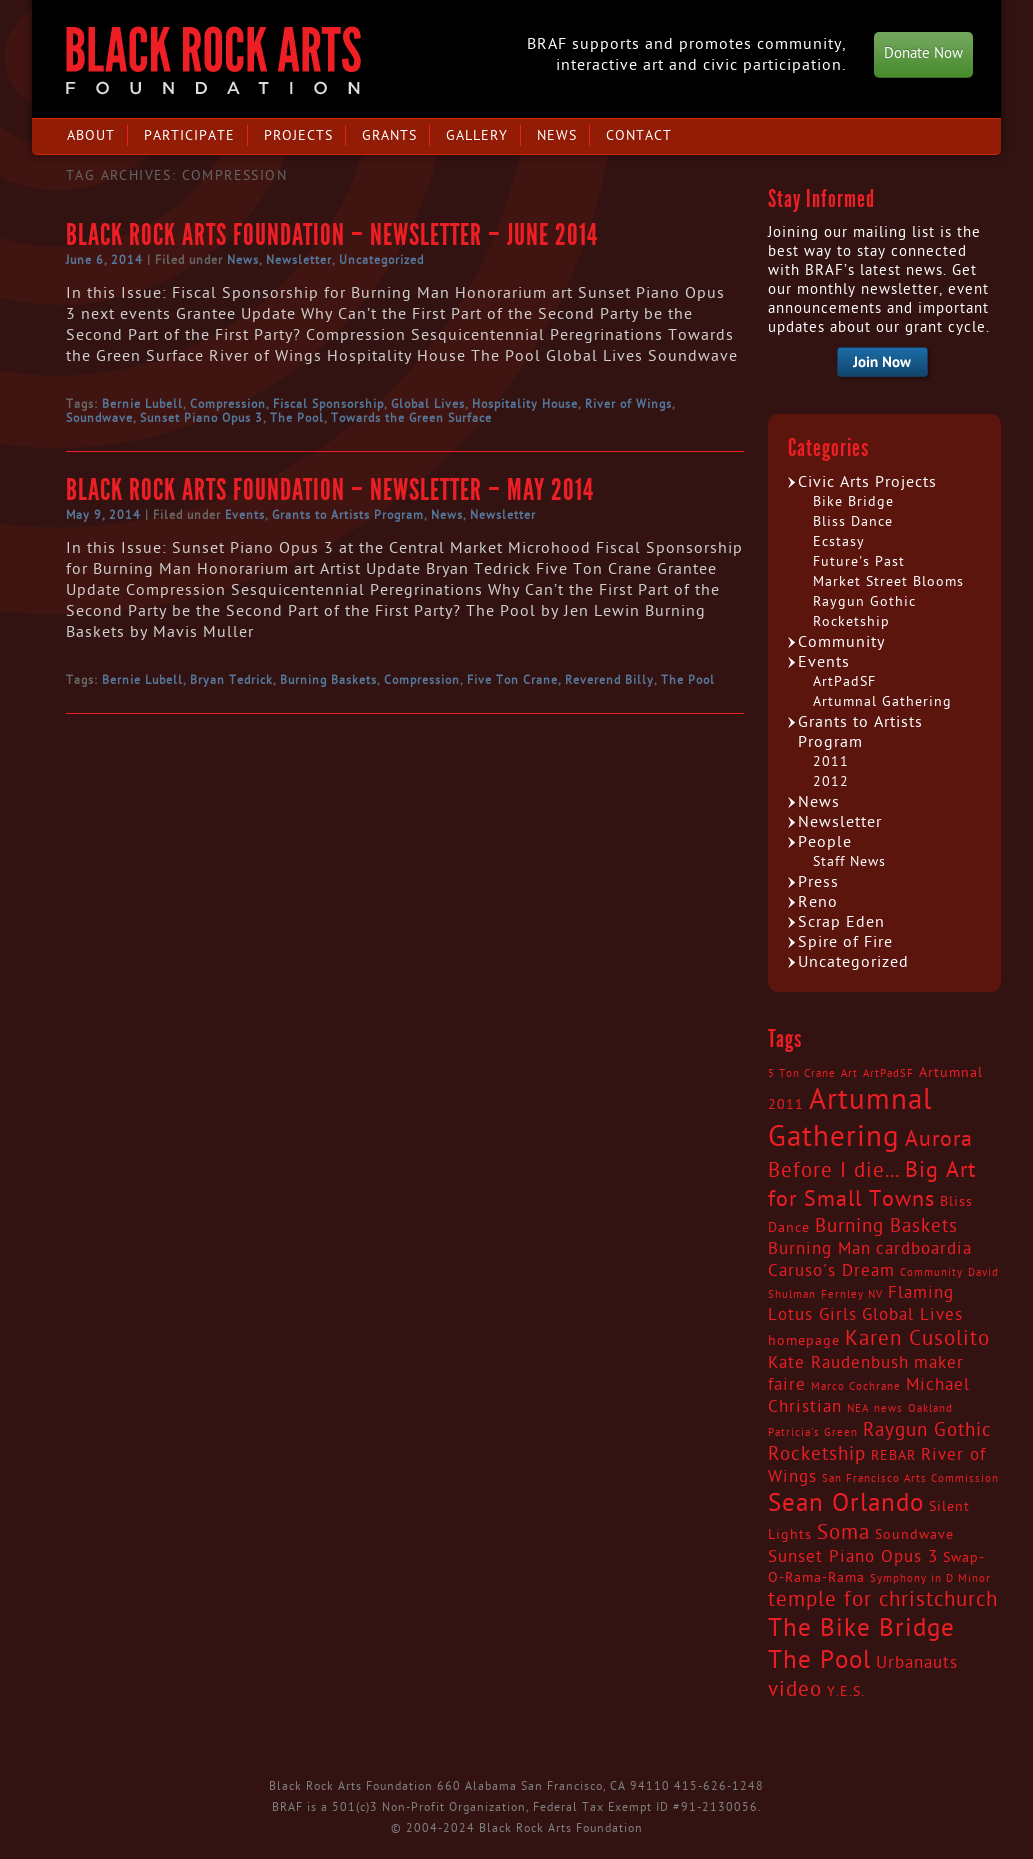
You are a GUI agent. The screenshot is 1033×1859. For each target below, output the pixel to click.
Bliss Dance (853, 521)
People (825, 842)
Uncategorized (381, 260)
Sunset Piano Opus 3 (201, 418)
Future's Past (859, 561)
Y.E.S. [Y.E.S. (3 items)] (846, 1692)
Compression (228, 404)
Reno (818, 902)
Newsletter (299, 260)
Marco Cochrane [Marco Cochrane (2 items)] (856, 1386)
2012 (831, 781)
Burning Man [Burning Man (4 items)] (819, 1249)
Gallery (477, 135)
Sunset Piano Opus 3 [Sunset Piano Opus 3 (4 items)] (853, 1557)
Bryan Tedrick (231, 680)
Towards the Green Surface (411, 418)
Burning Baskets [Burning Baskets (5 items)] (886, 1226)
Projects (298, 135)
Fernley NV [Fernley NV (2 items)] (852, 1294)
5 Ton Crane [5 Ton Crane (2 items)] (802, 1073)
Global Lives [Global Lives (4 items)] (912, 1315)
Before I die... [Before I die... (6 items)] (834, 1171)
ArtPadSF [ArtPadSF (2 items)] (888, 1073)
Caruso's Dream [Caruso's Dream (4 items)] (831, 1271)
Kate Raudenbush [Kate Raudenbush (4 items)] (838, 1363)
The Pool (297, 418)
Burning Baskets (328, 680)
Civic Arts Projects (867, 482)
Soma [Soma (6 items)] (843, 1533)
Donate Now (923, 53)
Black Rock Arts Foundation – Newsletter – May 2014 (330, 490)
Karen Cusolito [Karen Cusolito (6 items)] (917, 1339)
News (557, 135)
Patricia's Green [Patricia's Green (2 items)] (813, 1432)
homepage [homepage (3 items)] (804, 1341)
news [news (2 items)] (888, 1408)
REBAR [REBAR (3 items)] (893, 1456)
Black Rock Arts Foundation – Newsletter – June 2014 (332, 235)
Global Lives (428, 404)
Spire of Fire (845, 942)
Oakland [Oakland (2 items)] (930, 1408)
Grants (389, 135)
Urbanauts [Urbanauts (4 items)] (917, 1663)
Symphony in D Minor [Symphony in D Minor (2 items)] (930, 1578)
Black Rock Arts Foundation (213, 60)
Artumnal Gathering (882, 701)
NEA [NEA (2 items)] (858, 1408)
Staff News (849, 861)
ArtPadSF (844, 681)
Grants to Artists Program (348, 515)
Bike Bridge (853, 501)
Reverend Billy (609, 680)
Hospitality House (525, 404)
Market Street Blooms (888, 581)
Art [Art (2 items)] (849, 1073)
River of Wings (628, 404)
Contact (639, 135)
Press (818, 882)
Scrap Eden (841, 922)
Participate (189, 135)
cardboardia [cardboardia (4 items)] (924, 1249)
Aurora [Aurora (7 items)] (939, 1139)
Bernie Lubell (142, 404)
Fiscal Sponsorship (328, 404)
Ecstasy (839, 541)
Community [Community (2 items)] (931, 1272)
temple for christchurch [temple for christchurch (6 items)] (883, 1600)
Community (841, 642)
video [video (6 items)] (795, 1690)
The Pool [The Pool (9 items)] (819, 1660)
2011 (831, 761)
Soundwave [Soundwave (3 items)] (914, 1535)
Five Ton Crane (512, 680)
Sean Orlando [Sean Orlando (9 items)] (846, 1503)
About (91, 135)
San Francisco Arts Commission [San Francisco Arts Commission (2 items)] (910, 1478)
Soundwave (99, 418)
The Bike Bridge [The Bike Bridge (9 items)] (861, 1628)
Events (245, 515)
